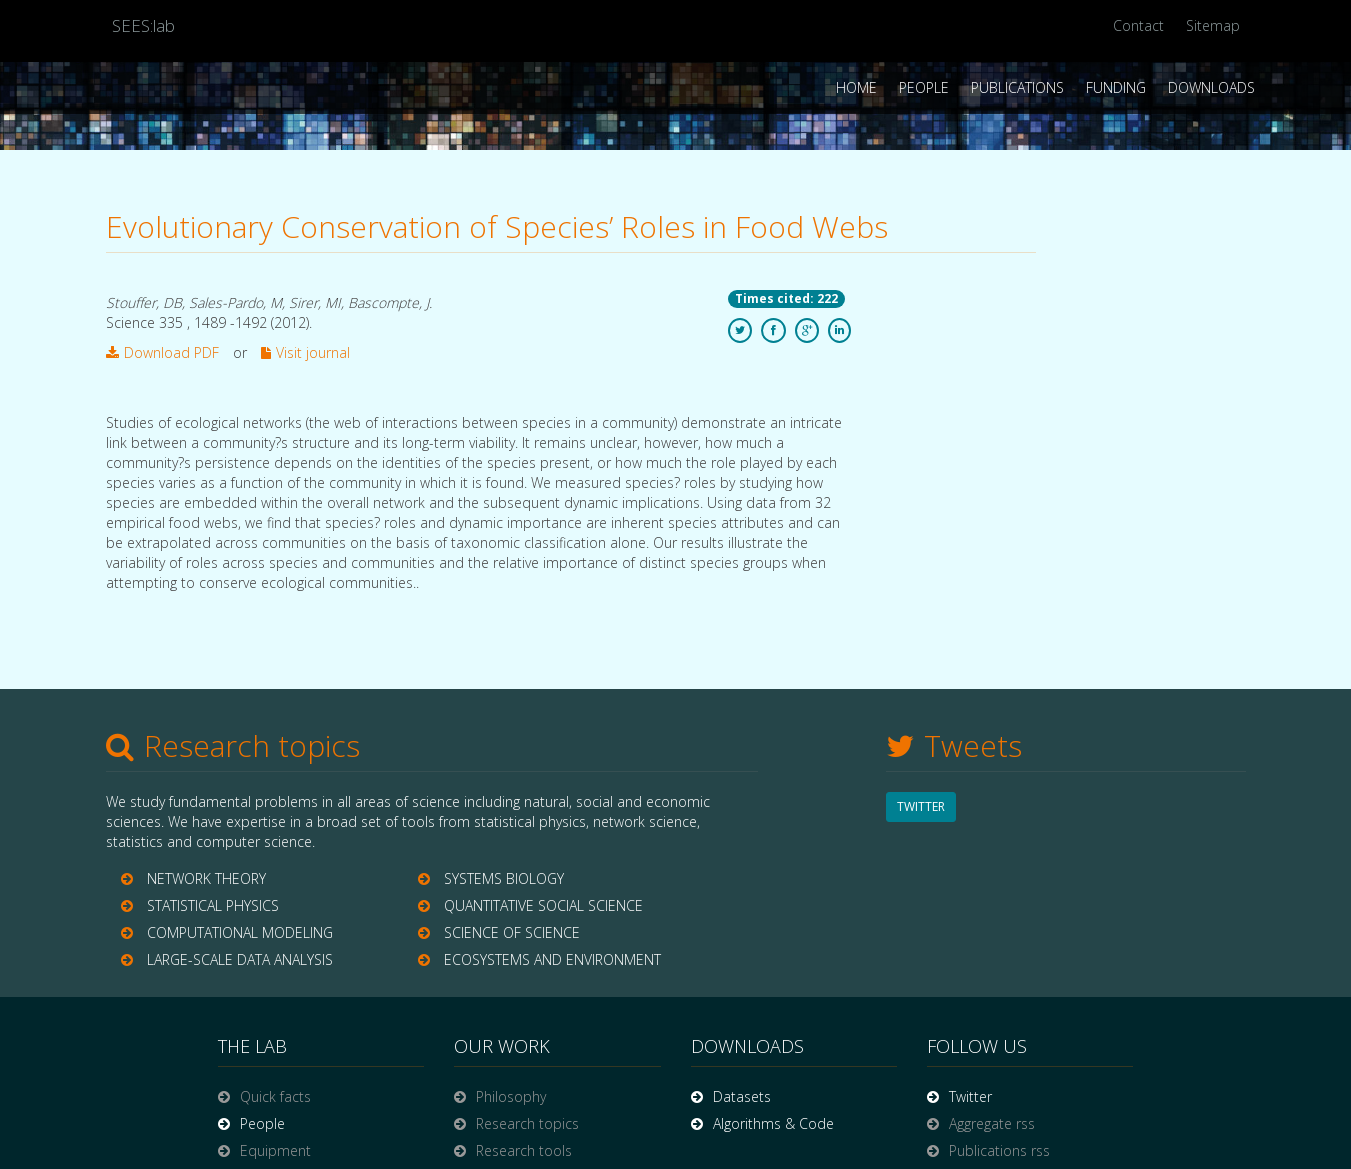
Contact (1138, 25)
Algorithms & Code (773, 1123)
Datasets (742, 1096)
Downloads (1211, 87)
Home (856, 87)
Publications (1017, 87)
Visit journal (305, 352)
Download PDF (162, 352)
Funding (1116, 87)
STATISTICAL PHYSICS (213, 905)
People (924, 87)
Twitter (970, 1096)
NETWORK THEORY (206, 878)
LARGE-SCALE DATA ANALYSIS (240, 959)
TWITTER (921, 806)
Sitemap (1213, 25)
